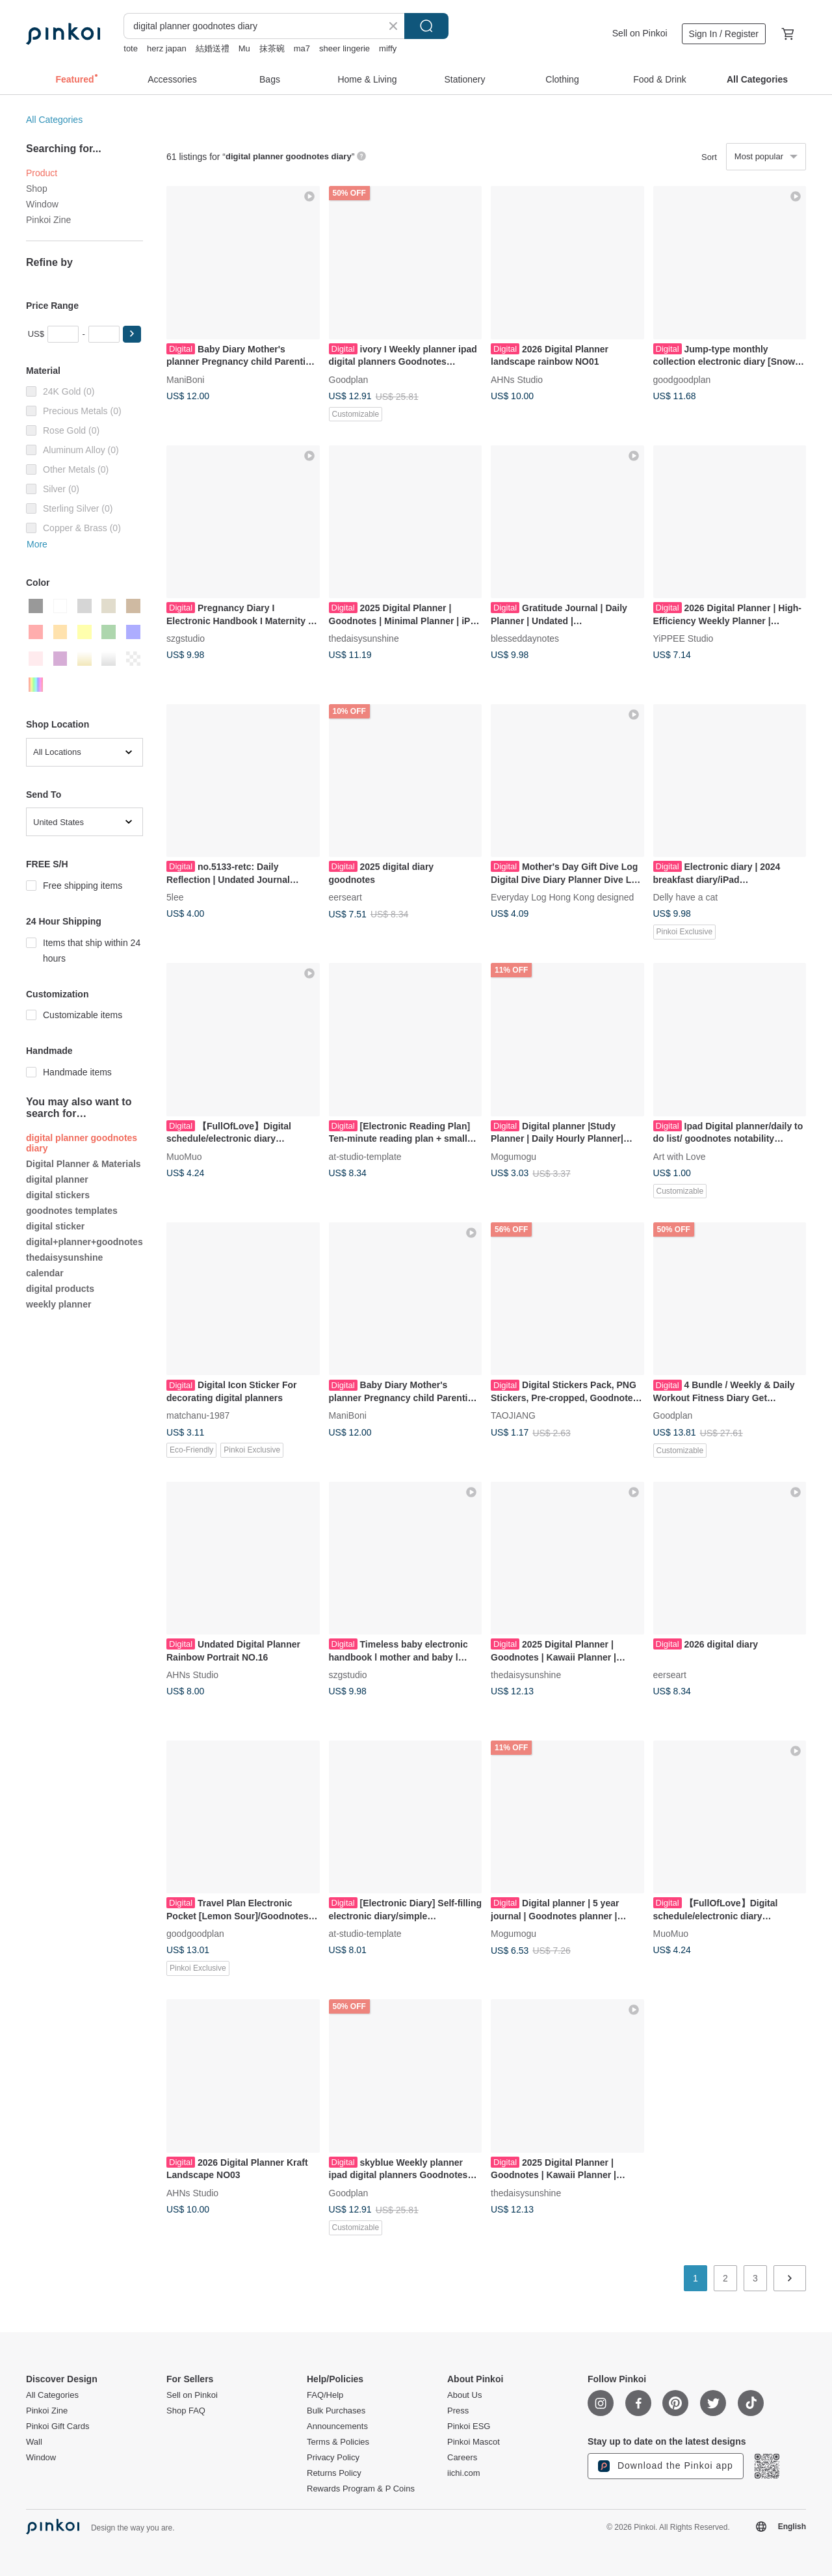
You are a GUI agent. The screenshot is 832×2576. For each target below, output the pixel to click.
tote (131, 48)
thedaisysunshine (64, 1257)
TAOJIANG (513, 1415)
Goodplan (349, 379)
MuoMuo (184, 1156)
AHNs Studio (517, 379)
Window (42, 204)
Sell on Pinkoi (640, 33)
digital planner (57, 1179)
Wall (34, 2442)
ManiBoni (185, 379)
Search (426, 26)
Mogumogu (513, 1156)
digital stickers (58, 1195)
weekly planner (58, 1304)
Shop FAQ (185, 2410)
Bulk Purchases (336, 2410)
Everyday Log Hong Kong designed (562, 897)
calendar (45, 1273)
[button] (132, 334)
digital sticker (55, 1226)
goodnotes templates (72, 1210)
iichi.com (463, 2473)
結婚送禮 (212, 48)
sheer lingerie (344, 48)
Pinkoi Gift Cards (58, 2426)
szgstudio (185, 638)
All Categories (54, 119)
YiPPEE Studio (683, 638)
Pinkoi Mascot (473, 2442)
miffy (387, 48)
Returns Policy (334, 2473)
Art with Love (679, 1156)
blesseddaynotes (525, 638)
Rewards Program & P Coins (361, 2488)
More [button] (37, 544)
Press (458, 2410)
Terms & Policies (338, 2442)
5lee (174, 897)
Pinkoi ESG (468, 2426)
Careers (462, 2457)
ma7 (302, 48)
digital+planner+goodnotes (84, 1242)
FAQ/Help (325, 2395)
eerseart (345, 897)
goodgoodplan (682, 379)
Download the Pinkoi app (665, 2466)
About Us (464, 2395)
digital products (60, 1288)
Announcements (337, 2426)
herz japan (167, 48)
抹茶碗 (272, 48)
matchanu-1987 (197, 1415)
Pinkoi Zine (48, 220)
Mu (244, 48)
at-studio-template (365, 1156)
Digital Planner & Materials (83, 1164)
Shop (36, 188)
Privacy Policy (333, 2457)
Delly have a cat (685, 897)
